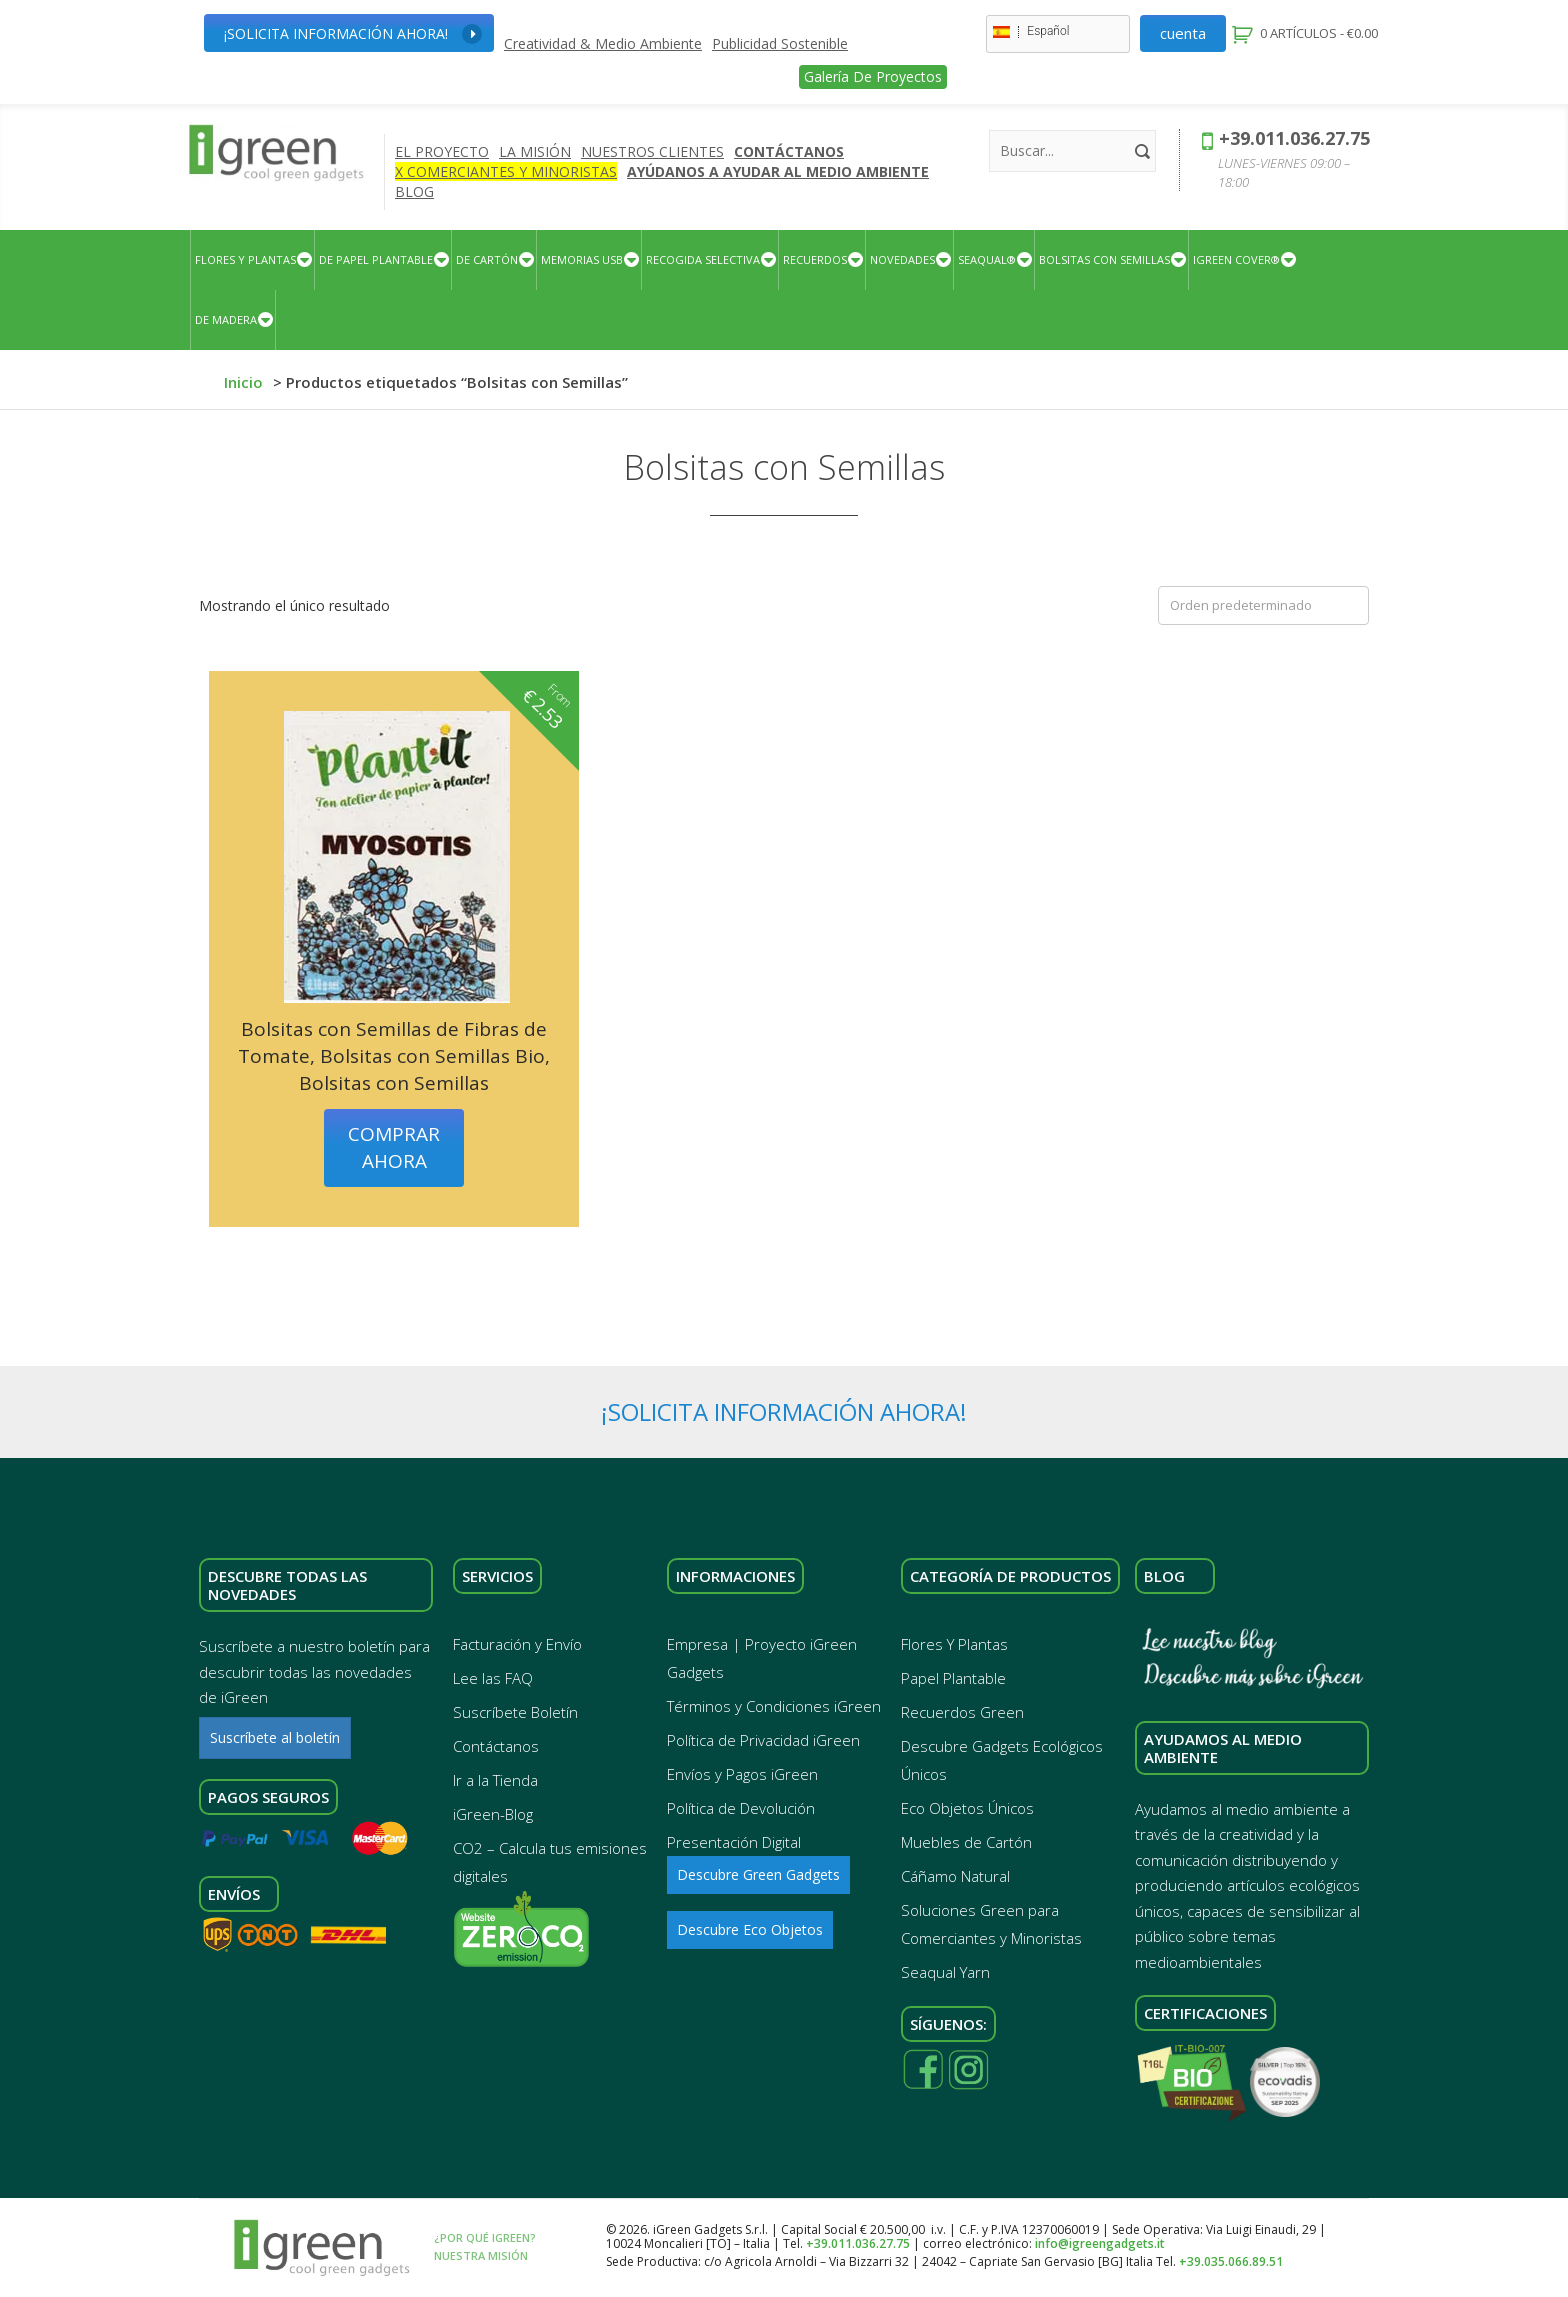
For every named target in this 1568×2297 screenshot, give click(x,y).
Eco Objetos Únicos (967, 1808)
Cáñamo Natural (955, 1876)
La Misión (535, 151)
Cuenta (1183, 33)
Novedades (902, 259)
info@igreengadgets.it (1100, 2243)
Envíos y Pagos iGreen (742, 1774)
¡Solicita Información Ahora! (353, 34)
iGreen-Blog (493, 1814)
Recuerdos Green (962, 1712)
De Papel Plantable (376, 259)
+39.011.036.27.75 (1294, 138)
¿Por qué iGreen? (485, 2237)
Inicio (243, 382)
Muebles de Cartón (966, 1842)
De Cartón (487, 259)
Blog (414, 191)
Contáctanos (789, 151)
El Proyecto (442, 151)
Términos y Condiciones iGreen (774, 1706)
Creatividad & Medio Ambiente (603, 44)
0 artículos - (1317, 33)
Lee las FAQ (493, 1678)
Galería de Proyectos (873, 76)
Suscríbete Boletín (515, 1712)
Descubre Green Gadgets (758, 1874)
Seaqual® (987, 259)
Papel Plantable (953, 1678)
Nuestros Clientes (652, 151)
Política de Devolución (741, 1808)
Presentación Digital (734, 1842)
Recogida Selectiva (703, 259)
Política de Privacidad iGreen (763, 1740)
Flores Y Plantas (245, 259)
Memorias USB (582, 259)
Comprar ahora (394, 1147)
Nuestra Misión (481, 2255)
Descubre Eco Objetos (750, 1929)
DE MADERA (226, 319)
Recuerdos (815, 259)
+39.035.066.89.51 (1231, 2261)
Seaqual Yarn (945, 1972)
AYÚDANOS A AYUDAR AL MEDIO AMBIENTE (778, 171)
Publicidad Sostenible (780, 44)
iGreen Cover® (1236, 259)
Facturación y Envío (517, 1644)
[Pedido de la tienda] (1263, 605)
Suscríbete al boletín (275, 1737)
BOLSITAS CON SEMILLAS (1104, 259)
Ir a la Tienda (495, 1780)
